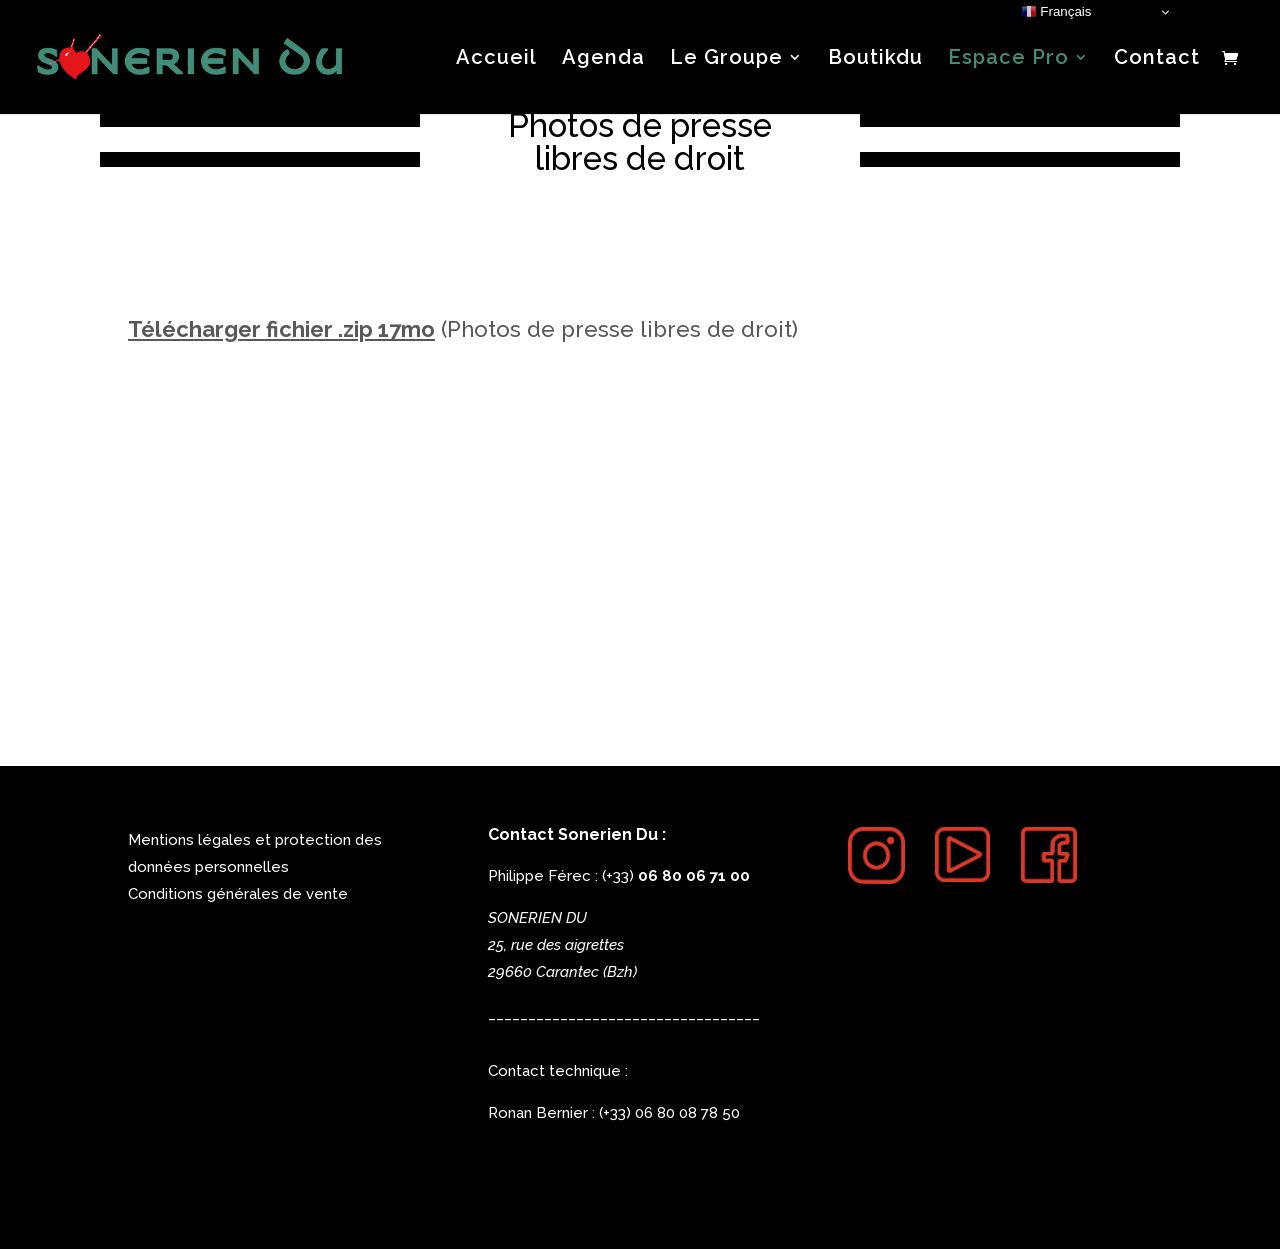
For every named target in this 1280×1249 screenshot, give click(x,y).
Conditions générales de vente (238, 894)
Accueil (496, 59)
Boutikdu (875, 59)
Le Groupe (726, 59)
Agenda (603, 59)
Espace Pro (1008, 59)
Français (1056, 12)
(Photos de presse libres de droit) (463, 329)
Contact (1157, 59)
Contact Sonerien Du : (577, 834)
